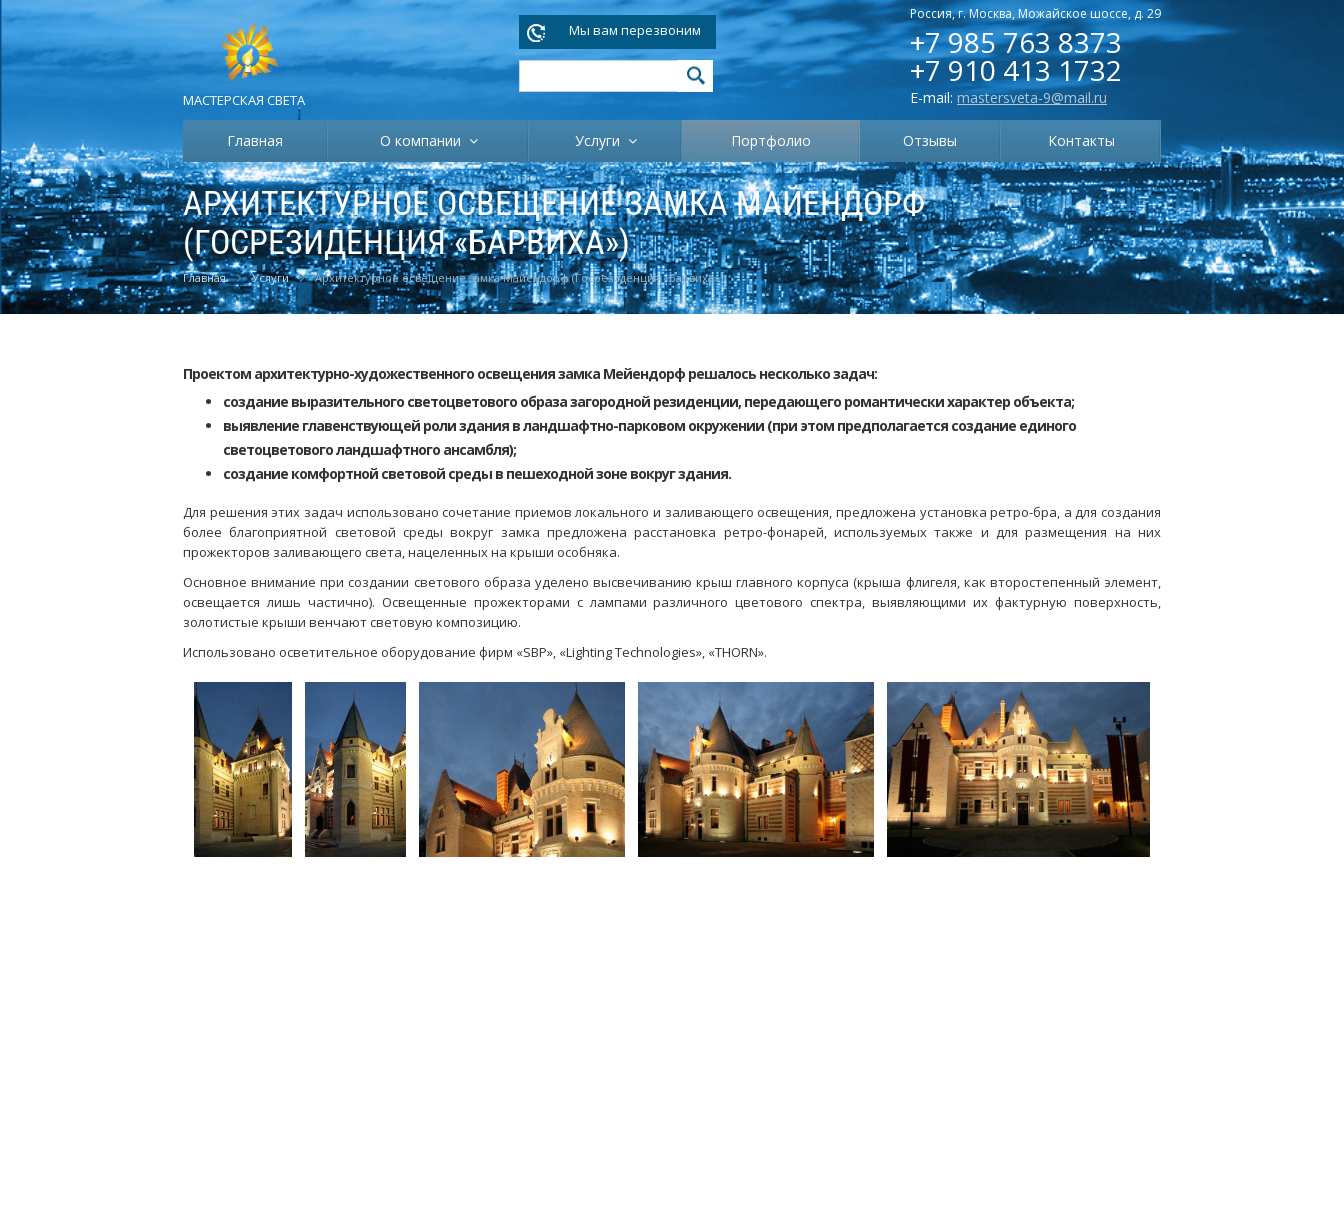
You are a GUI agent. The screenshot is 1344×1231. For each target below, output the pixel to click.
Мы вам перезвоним (635, 30)
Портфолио (771, 140)
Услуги (601, 140)
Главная (255, 140)
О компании (424, 140)
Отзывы (930, 140)
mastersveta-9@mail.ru (1032, 97)
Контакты (1081, 140)
